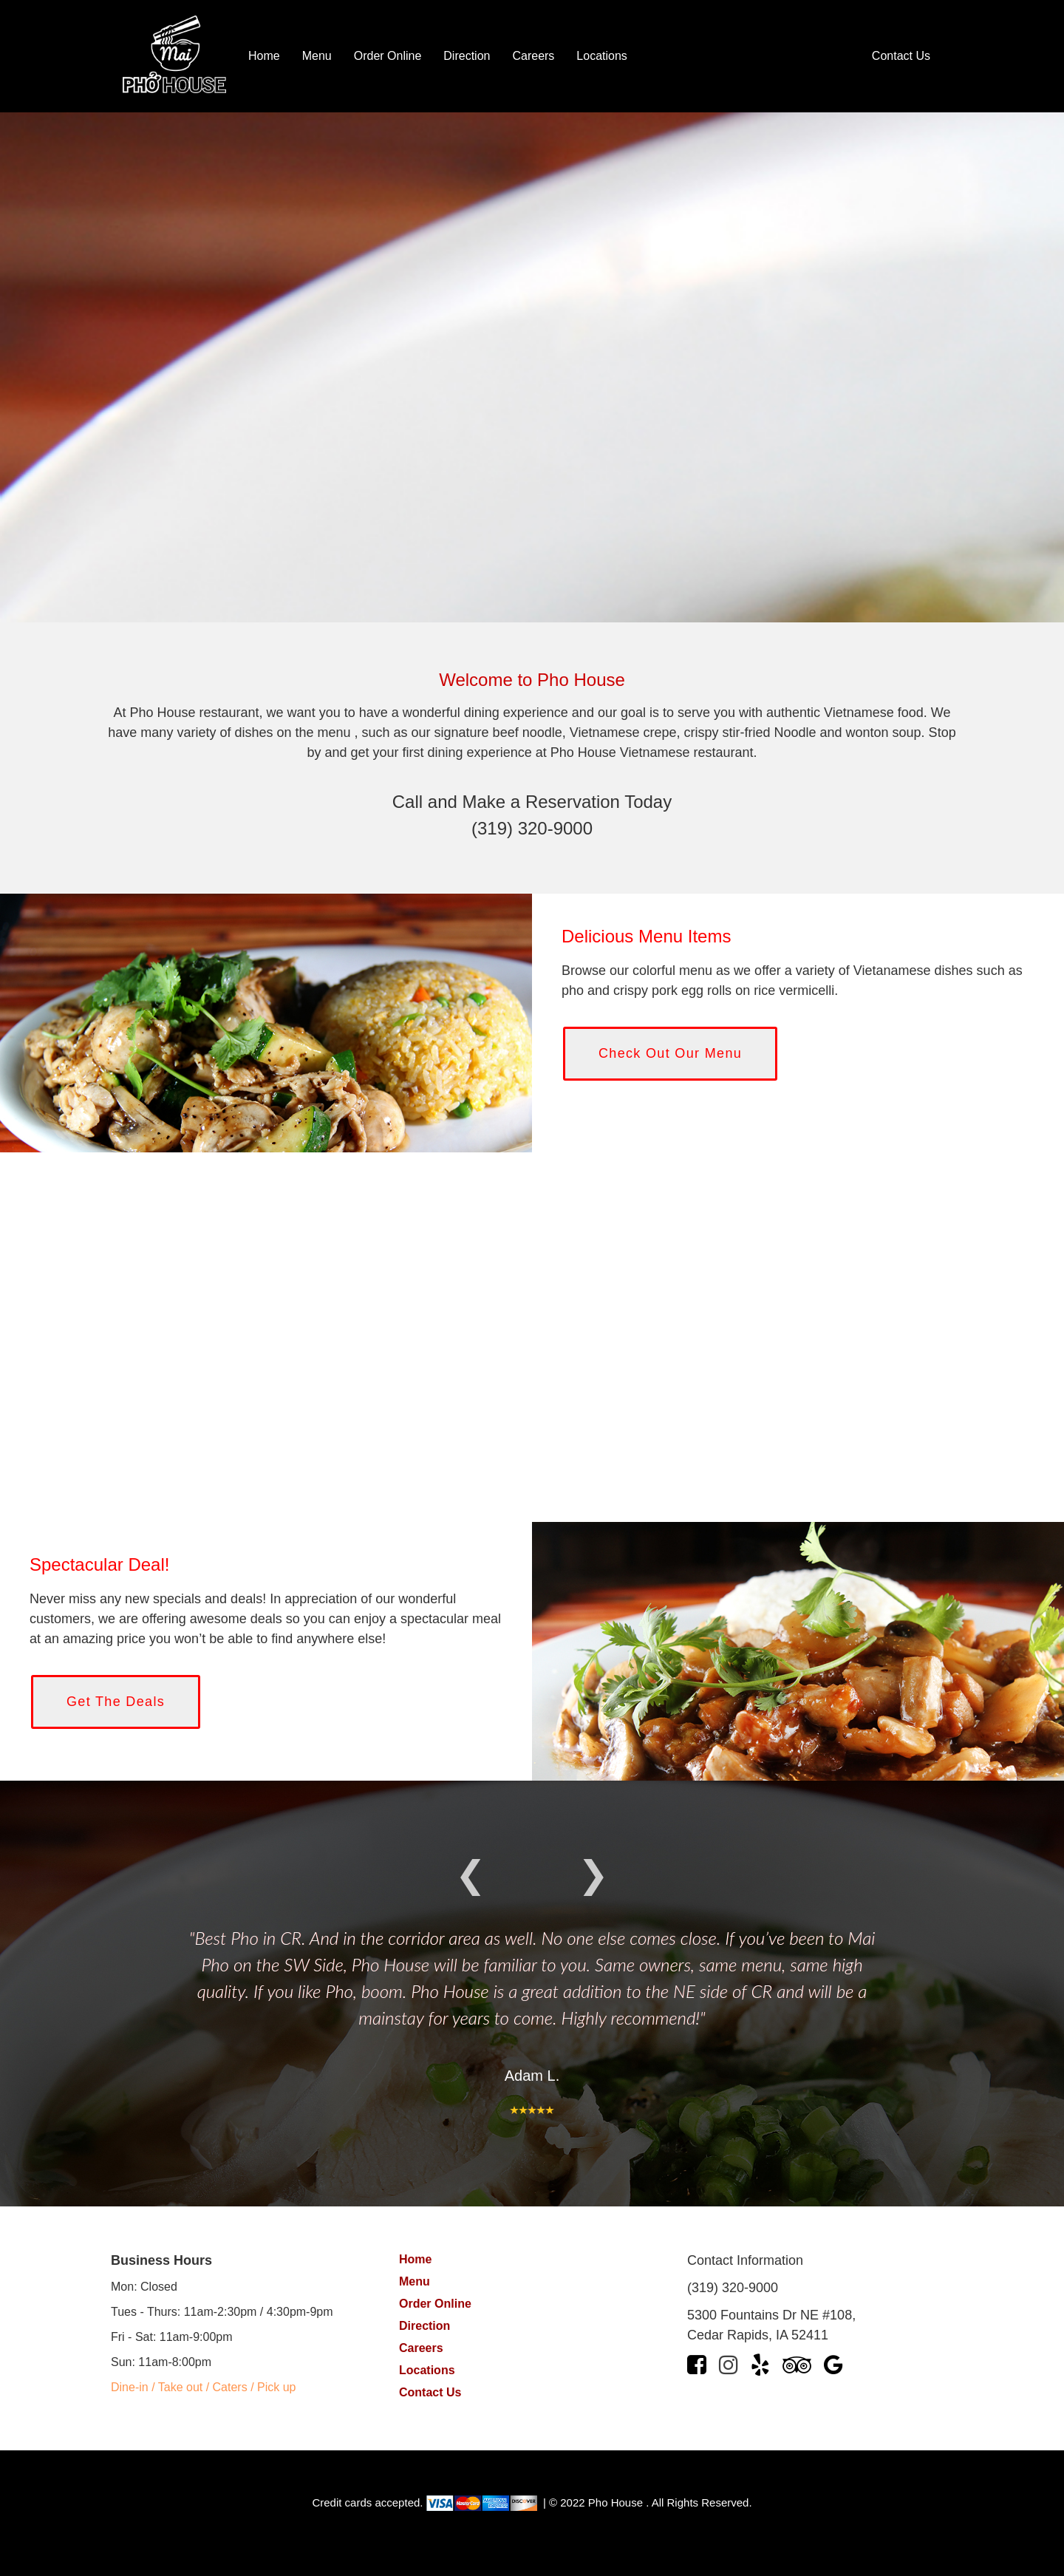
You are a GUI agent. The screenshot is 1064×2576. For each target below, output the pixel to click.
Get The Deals (115, 1701)
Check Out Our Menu (670, 1053)
